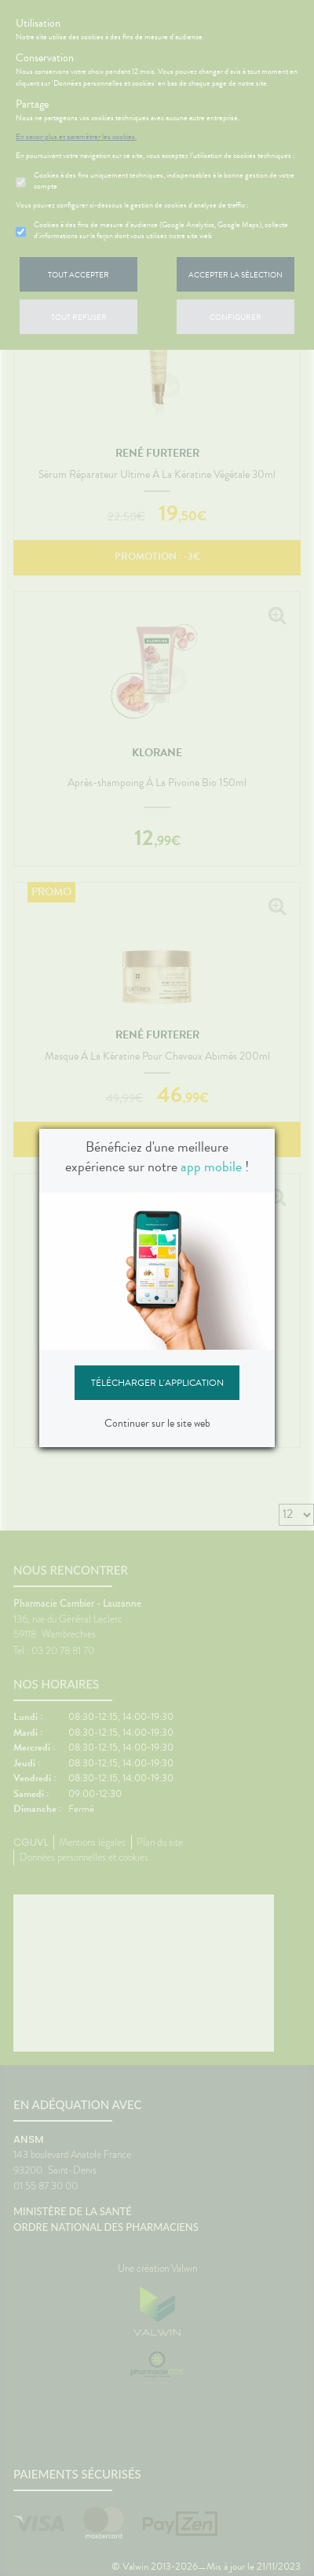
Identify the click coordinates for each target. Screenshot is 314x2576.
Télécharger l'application (157, 1383)
